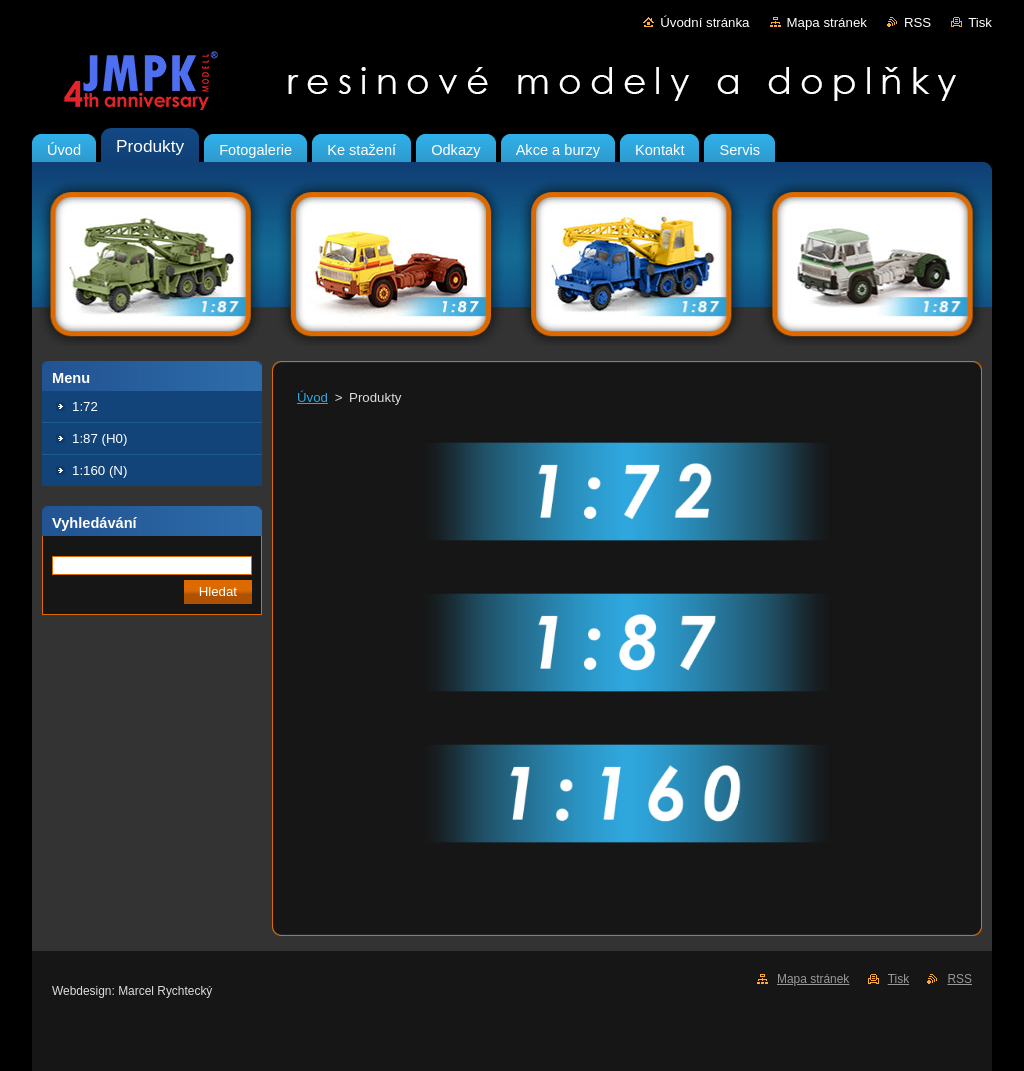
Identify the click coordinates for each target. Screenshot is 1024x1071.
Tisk (980, 22)
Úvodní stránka (704, 22)
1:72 (85, 406)
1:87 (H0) (99, 438)
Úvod (312, 397)
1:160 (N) (99, 470)
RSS (917, 22)
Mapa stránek (827, 22)
